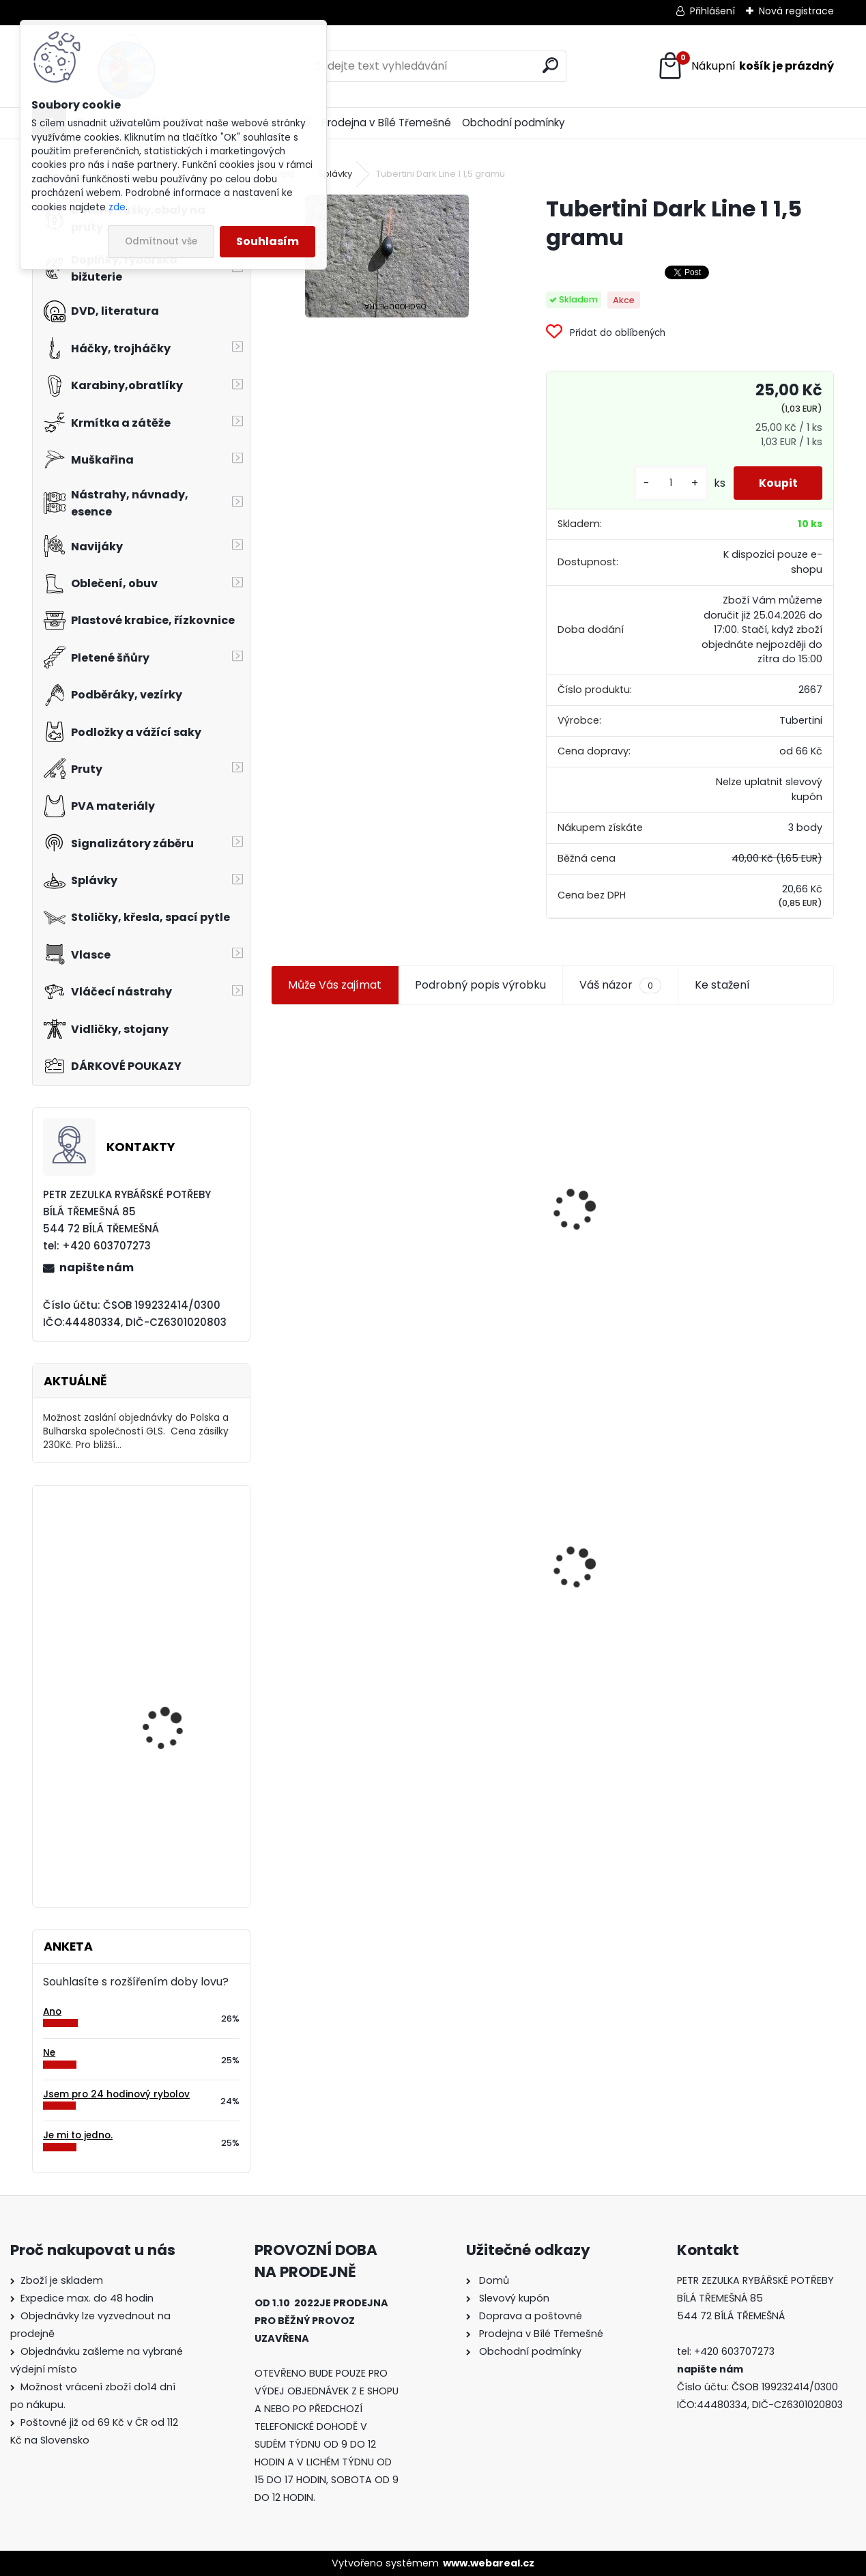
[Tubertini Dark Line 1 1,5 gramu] (387, 256)
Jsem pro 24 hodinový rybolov (116, 2094)
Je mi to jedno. (78, 2135)
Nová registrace (796, 11)
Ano (52, 2011)
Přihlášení (712, 11)
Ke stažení (722, 985)
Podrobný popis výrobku (480, 985)
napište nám (96, 1267)
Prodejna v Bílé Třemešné (386, 122)
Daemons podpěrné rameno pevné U (168, 1682)
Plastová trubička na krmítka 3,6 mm (550, 1135)
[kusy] (666, 483)
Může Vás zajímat (334, 985)
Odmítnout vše (161, 241)
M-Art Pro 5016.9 (160, 1793)
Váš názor (620, 985)
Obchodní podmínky (513, 122)
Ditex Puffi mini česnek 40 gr (174, 1555)
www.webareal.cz (488, 2563)
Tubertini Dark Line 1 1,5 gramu (359, 1550)
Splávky (335, 173)
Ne (49, 2052)
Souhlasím (267, 241)
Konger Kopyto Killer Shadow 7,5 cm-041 (739, 1550)
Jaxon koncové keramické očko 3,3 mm (349, 1130)
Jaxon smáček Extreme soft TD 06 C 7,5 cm (737, 1157)
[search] (550, 65)
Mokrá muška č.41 (518, 1564)
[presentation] (277, 1177)
